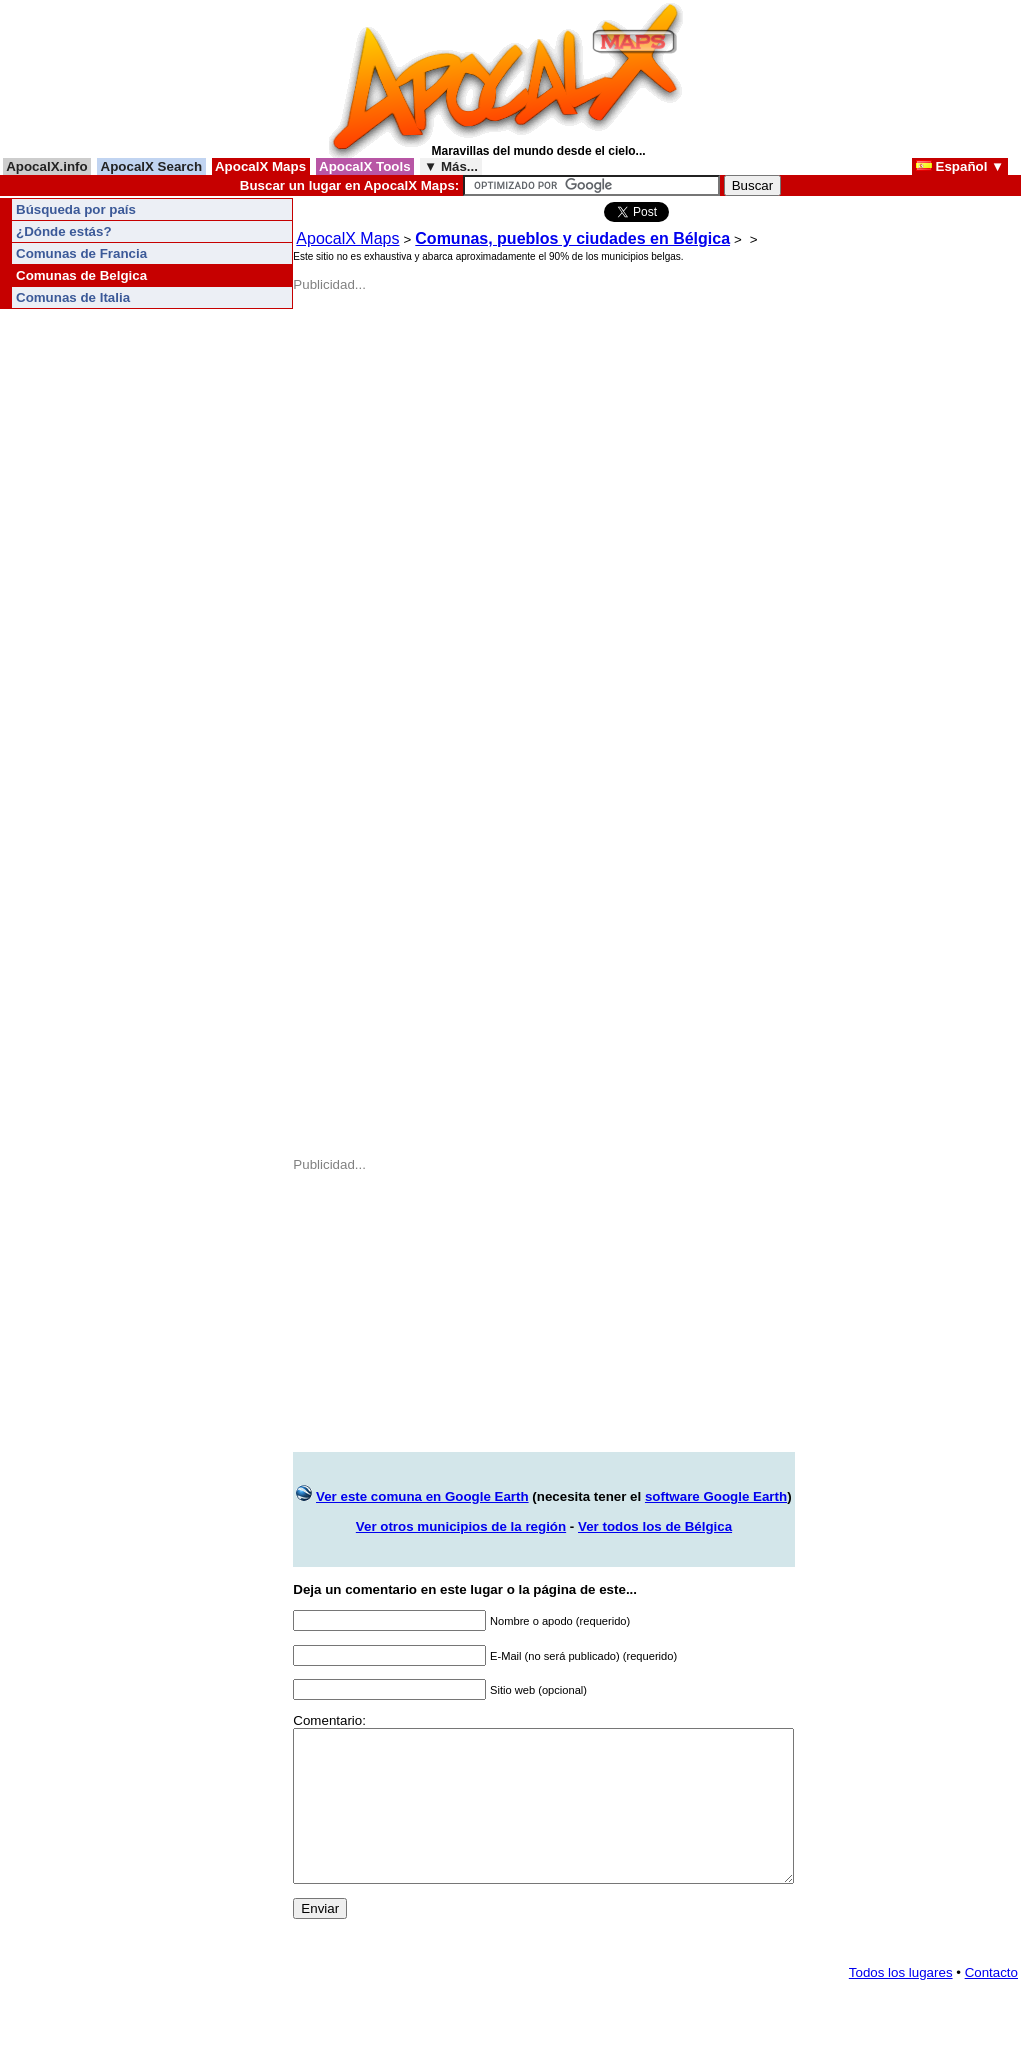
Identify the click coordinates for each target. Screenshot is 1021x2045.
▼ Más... (450, 166)
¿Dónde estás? (64, 231)
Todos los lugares (901, 2002)
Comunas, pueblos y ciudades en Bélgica (572, 238)
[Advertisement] (430, 417)
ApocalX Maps (261, 166)
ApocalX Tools (365, 166)
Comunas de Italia (73, 297)
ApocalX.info (47, 166)
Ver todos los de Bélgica (655, 1526)
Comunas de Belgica (81, 275)
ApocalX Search (151, 166)
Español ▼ (960, 166)
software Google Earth (716, 1496)
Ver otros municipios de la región (461, 1526)
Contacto (991, 2002)
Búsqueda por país (76, 209)
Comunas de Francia (81, 253)
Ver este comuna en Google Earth (422, 1496)
